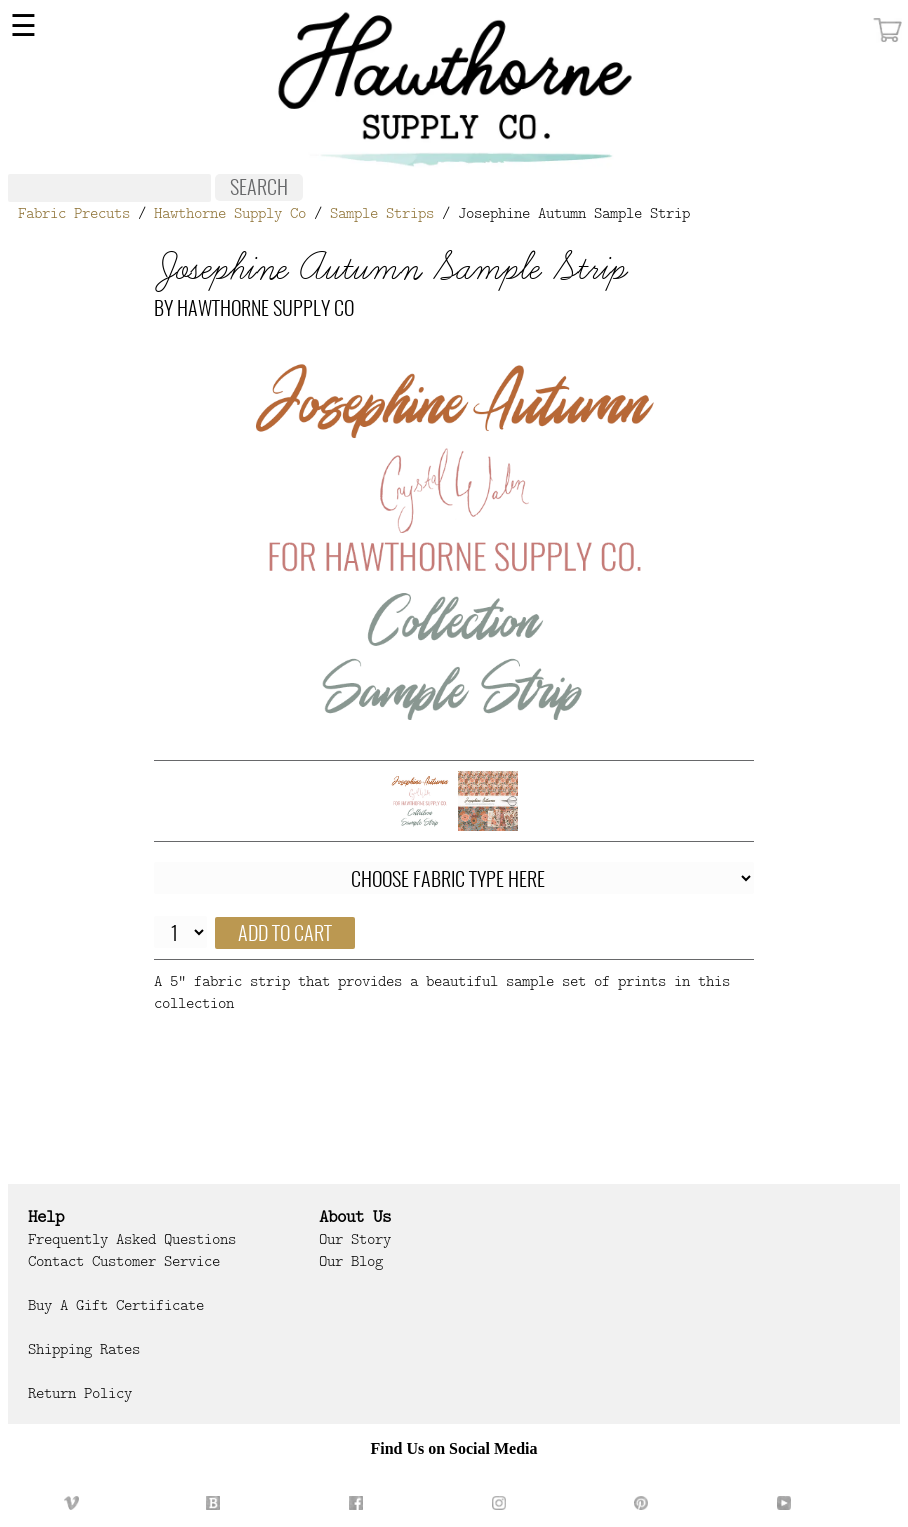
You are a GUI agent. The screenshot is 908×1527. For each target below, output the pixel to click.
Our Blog (351, 1261)
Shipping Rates (84, 1349)
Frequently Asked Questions (132, 1239)
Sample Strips (382, 213)
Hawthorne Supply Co (230, 213)
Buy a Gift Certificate (116, 1305)
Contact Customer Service (124, 1261)
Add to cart (285, 935)
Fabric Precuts (74, 213)
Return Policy (80, 1393)
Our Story (355, 1239)
